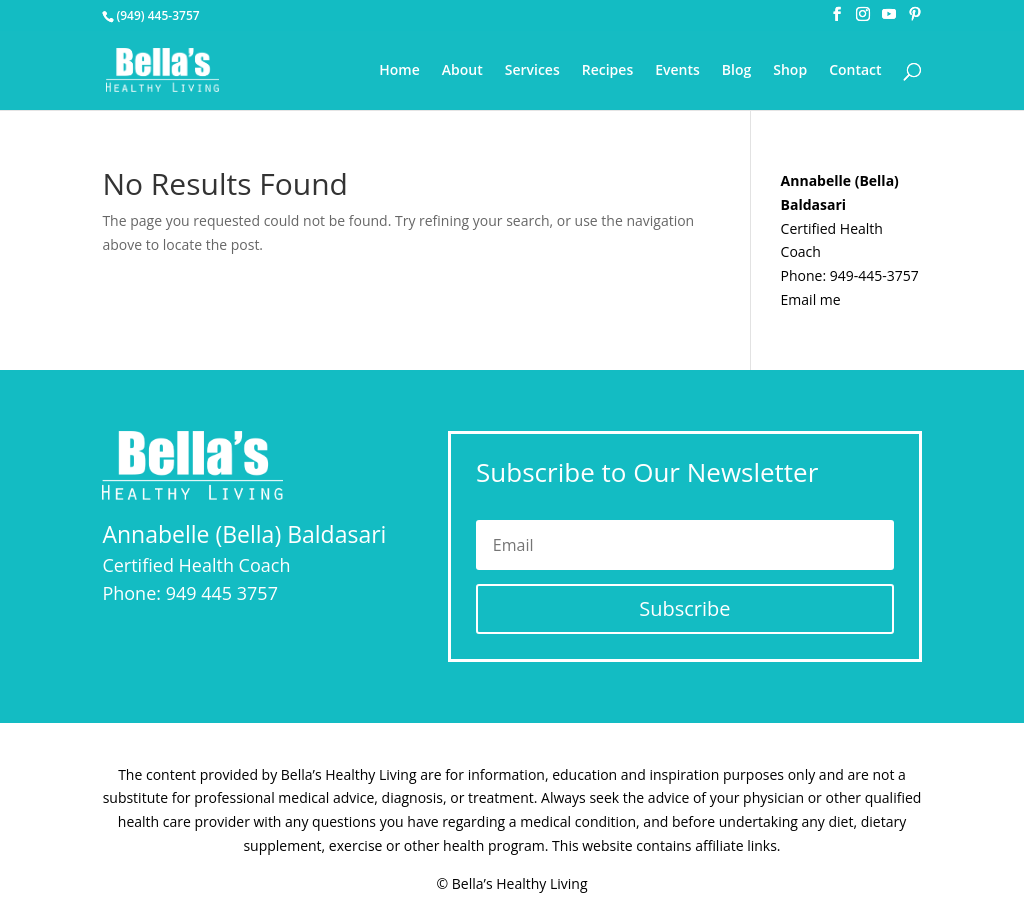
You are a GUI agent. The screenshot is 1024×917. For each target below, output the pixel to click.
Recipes (607, 71)
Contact (855, 71)
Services (532, 71)
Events (677, 71)
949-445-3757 (874, 275)
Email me (811, 299)
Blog (736, 71)
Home (399, 71)
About (462, 71)
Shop (790, 71)
